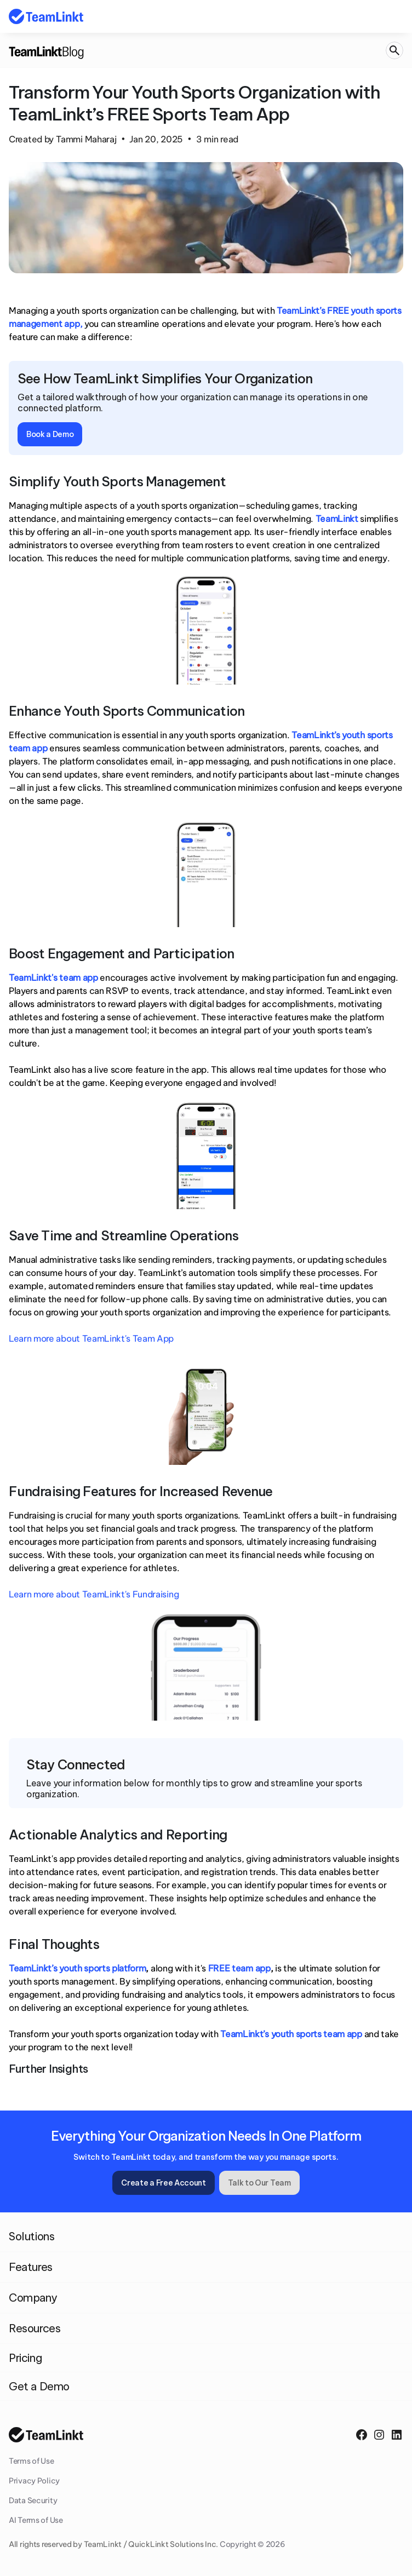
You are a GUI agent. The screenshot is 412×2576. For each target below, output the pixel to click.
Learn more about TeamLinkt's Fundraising (94, 1594)
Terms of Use (31, 2461)
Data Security (33, 2500)
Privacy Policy (34, 2481)
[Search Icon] (394, 51)
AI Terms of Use (36, 2520)
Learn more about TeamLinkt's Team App (91, 1338)
